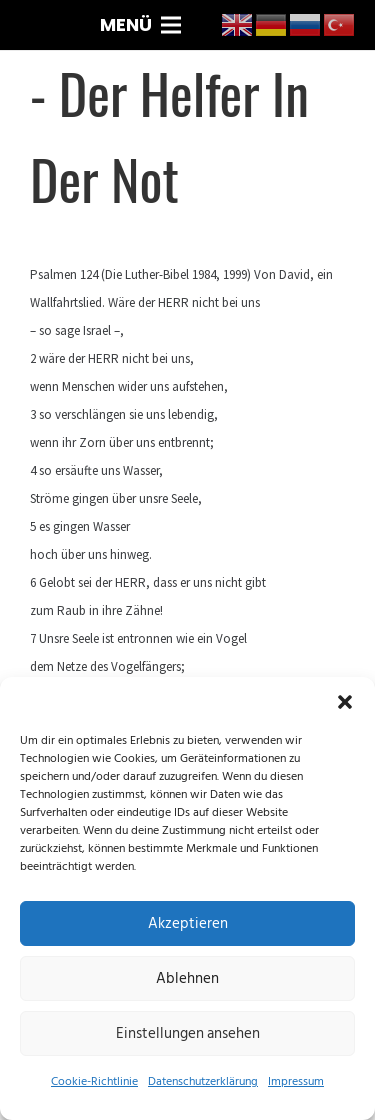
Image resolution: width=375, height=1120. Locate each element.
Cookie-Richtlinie (94, 1081)
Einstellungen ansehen (188, 1033)
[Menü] (141, 25)
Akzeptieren (188, 923)
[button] (345, 702)
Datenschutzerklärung (203, 1081)
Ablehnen (187, 978)
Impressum (296, 1081)
